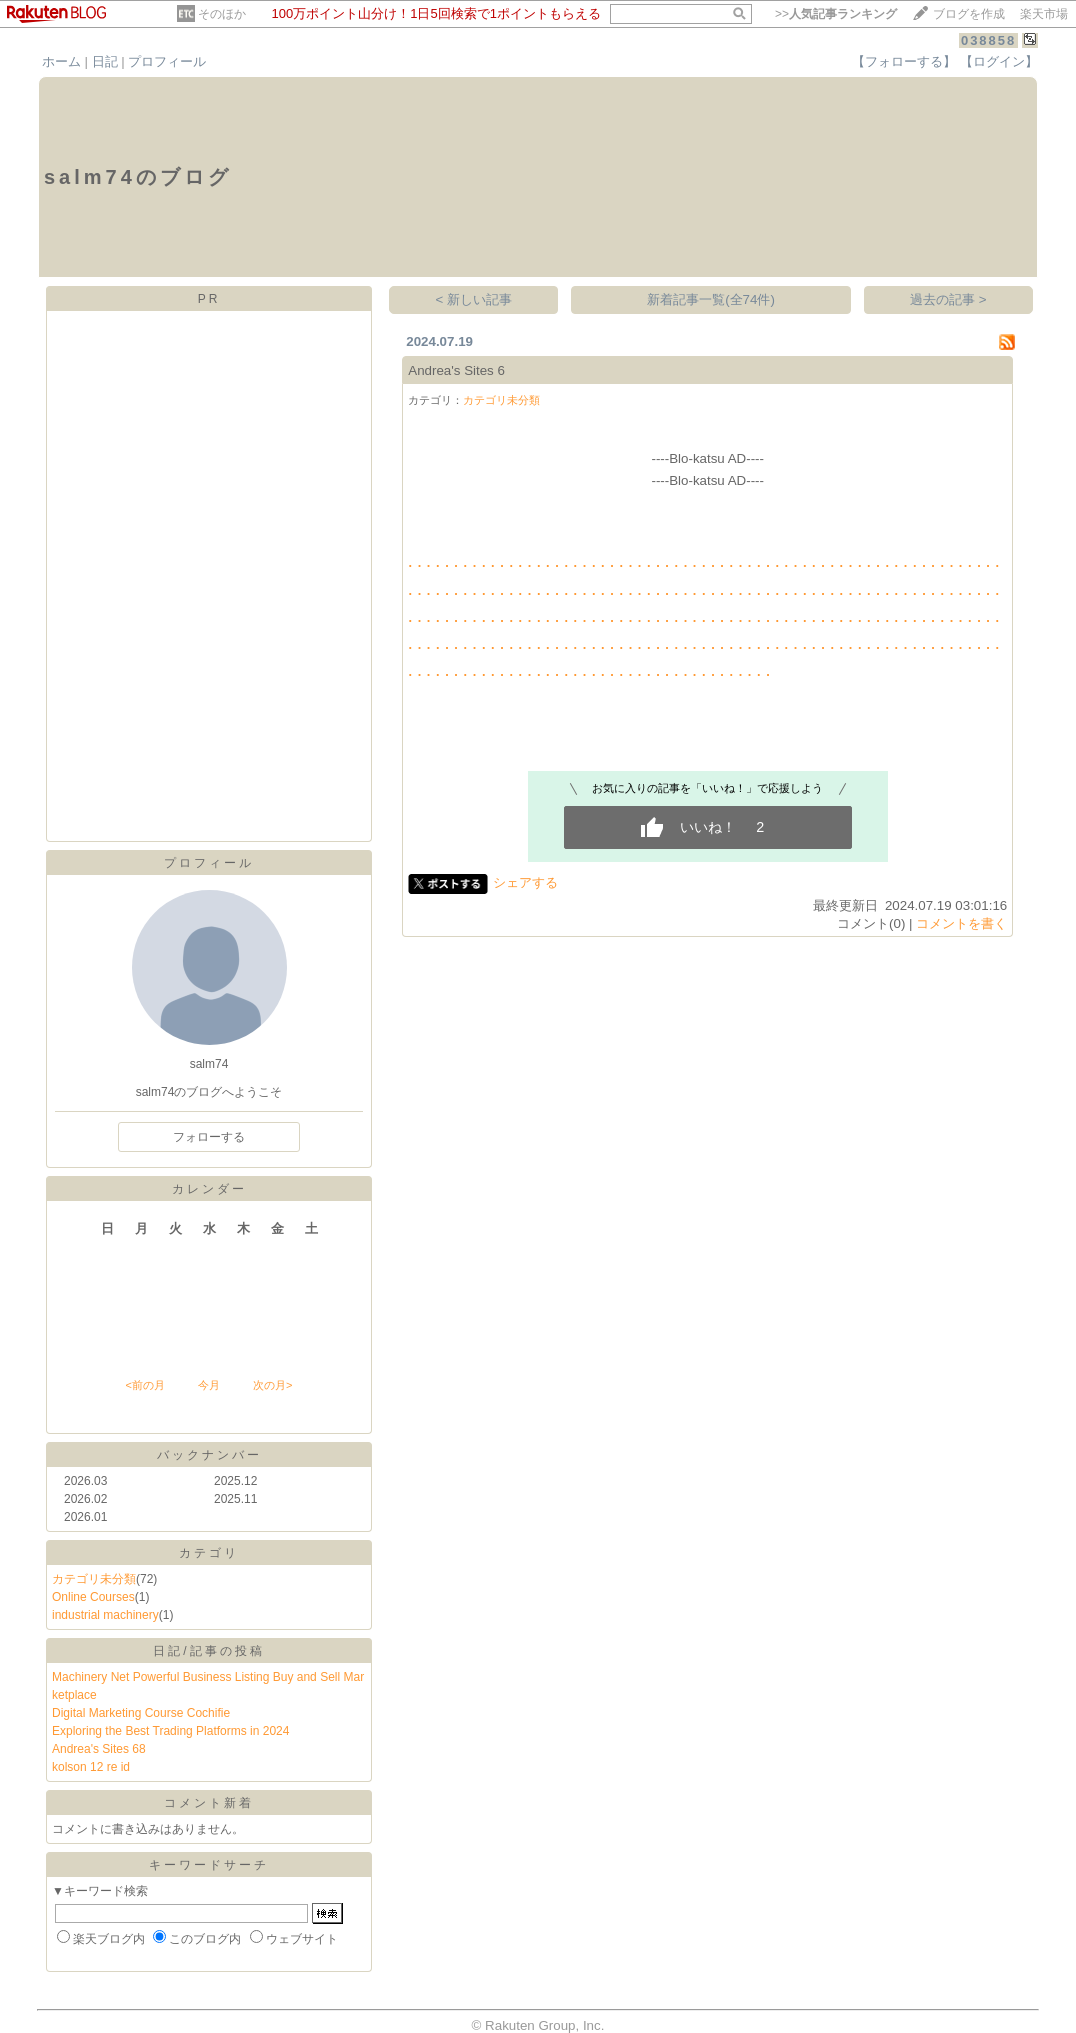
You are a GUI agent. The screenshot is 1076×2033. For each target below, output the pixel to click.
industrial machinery (105, 1615)
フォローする (209, 1137)
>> (836, 14)
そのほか (222, 14)
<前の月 (144, 1385)
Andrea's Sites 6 (456, 370)
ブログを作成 (969, 14)
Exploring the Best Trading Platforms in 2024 (170, 1731)
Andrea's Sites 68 (99, 1749)
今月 (209, 1385)
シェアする (525, 882)
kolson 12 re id (91, 1767)
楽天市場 (1044, 14)
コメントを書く (961, 923)
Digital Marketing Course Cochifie (141, 1713)
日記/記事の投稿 (208, 1651)
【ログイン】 (999, 61)
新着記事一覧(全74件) (711, 299)
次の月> (272, 1385)
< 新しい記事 (474, 299)
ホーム (61, 61)
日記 (105, 61)
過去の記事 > (948, 299)
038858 (988, 40)
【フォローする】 (904, 61)
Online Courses (93, 1597)
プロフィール (167, 61)
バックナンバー (209, 1455)
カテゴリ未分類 (94, 1579)
